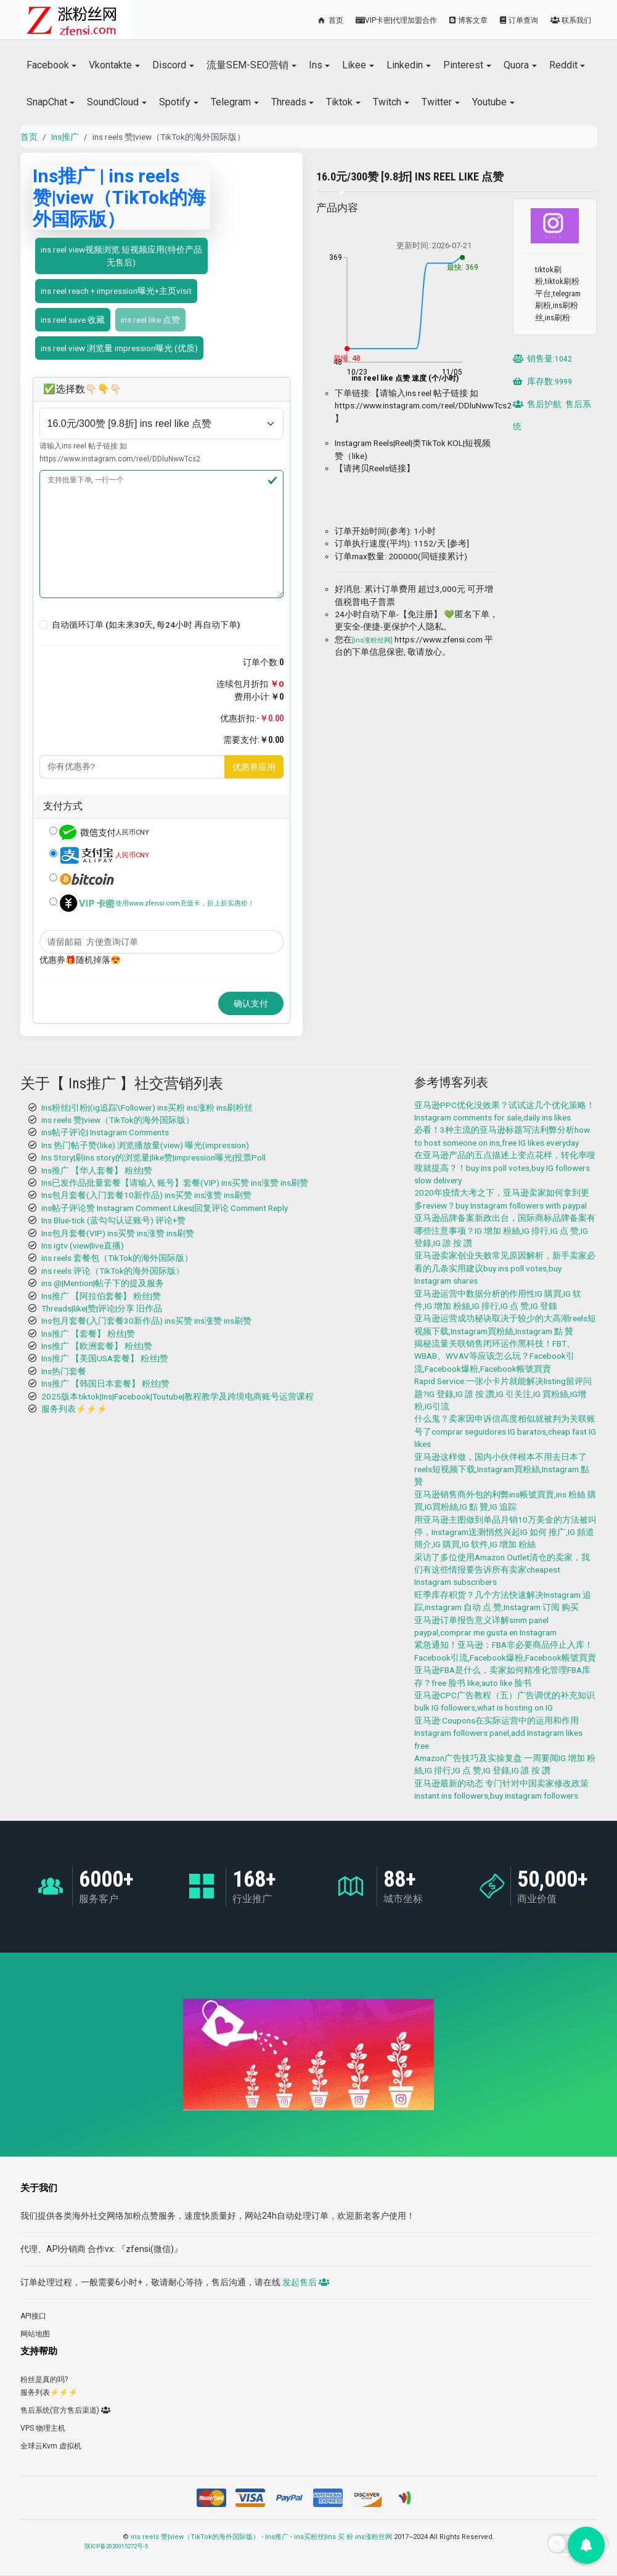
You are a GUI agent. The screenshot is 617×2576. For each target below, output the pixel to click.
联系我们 (570, 20)
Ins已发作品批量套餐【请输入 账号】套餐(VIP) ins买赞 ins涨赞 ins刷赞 (174, 1183)
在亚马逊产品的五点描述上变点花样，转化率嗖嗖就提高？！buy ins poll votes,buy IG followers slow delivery (504, 1167)
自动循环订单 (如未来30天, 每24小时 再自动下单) (146, 625)
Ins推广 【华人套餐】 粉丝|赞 (96, 1170)
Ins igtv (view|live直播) (82, 1245)
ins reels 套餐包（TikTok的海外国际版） (117, 1258)
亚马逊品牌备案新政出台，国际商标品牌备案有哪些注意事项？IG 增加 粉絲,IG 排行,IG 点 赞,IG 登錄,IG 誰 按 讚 (504, 1230)
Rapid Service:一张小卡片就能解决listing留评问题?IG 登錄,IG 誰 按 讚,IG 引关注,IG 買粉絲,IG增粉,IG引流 (503, 1393)
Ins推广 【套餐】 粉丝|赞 (88, 1334)
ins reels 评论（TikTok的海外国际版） (112, 1271)
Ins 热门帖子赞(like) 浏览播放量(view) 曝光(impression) (145, 1145)
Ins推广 (65, 137)
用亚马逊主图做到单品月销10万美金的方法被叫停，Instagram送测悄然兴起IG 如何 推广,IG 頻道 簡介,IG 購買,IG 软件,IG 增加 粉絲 (505, 1532)
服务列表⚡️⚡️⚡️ (74, 1409)
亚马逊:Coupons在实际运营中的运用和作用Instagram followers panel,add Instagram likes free (498, 1733)
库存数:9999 (542, 381)
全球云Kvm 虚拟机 (50, 2446)
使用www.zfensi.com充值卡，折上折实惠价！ (185, 903)
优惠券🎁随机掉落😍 (80, 960)
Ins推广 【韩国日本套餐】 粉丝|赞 (105, 1383)
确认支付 (251, 1003)
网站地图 (35, 2334)
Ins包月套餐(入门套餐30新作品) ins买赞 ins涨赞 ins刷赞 (146, 1321)
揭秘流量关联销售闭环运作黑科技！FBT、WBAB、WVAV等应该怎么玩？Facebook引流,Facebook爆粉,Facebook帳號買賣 (494, 1356)
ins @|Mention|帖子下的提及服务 (102, 1283)
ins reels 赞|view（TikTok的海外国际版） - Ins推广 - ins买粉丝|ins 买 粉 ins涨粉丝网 (261, 2537)
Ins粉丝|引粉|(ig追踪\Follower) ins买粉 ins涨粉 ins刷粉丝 (147, 1107)
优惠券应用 (254, 767)
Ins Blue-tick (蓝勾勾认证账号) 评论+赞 (113, 1220)
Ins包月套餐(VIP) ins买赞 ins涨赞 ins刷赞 (117, 1233)
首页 (329, 20)
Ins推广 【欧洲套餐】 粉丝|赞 (96, 1346)
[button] (43, 624)
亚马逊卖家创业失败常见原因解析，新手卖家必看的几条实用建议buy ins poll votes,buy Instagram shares (504, 1268)
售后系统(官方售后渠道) (65, 2410)
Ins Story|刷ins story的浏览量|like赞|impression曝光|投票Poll (153, 1157)
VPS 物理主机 (42, 2428)
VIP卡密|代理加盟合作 (396, 20)
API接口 (33, 2316)
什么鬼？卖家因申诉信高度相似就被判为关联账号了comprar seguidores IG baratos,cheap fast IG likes (505, 1431)
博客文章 (468, 20)
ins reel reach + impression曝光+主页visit (116, 291)
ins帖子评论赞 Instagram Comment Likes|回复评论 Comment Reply (164, 1208)
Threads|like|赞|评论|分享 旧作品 (101, 1308)
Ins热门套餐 (63, 1371)
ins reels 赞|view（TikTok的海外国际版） (117, 1120)
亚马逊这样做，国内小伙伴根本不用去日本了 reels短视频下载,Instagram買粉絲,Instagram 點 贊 (501, 1469)
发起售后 (305, 2282)
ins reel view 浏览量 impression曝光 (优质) (119, 348)
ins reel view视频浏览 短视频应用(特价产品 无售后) (121, 256)
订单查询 (519, 20)
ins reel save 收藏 (73, 320)
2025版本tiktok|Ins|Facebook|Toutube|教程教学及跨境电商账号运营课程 (177, 1396)
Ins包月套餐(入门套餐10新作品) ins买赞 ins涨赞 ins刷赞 (146, 1195)
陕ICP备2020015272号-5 (116, 2546)
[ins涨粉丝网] (372, 640)
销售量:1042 (542, 358)
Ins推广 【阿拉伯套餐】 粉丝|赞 (101, 1296)
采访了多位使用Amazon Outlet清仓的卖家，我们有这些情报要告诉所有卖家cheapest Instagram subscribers (502, 1569)
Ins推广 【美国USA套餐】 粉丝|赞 (104, 1358)
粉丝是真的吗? (44, 2379)
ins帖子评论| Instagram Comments (105, 1132)
